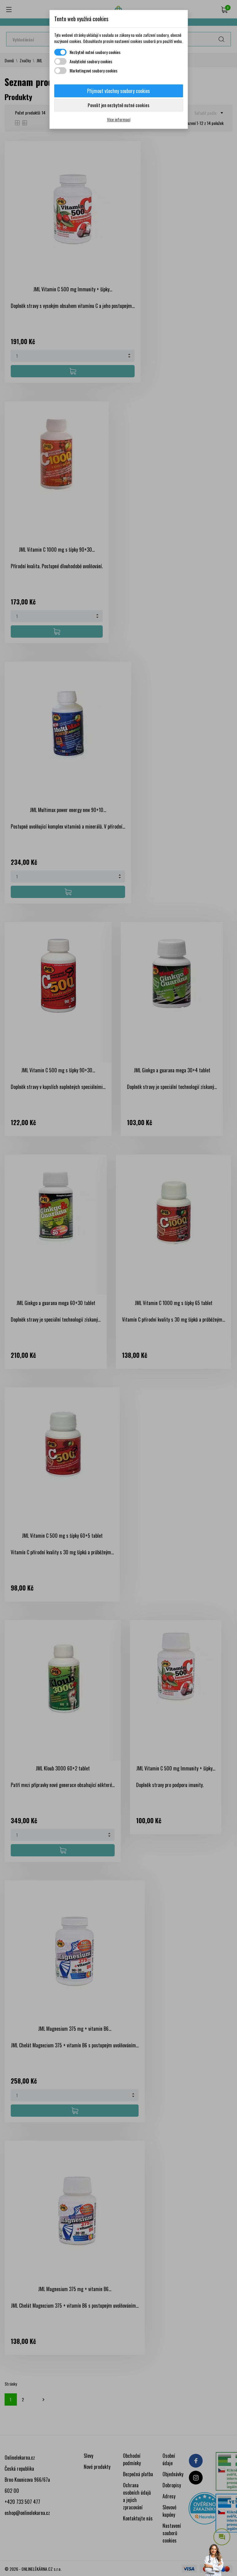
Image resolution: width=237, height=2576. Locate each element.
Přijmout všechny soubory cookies (118, 91)
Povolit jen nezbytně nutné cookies (118, 105)
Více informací (118, 119)
